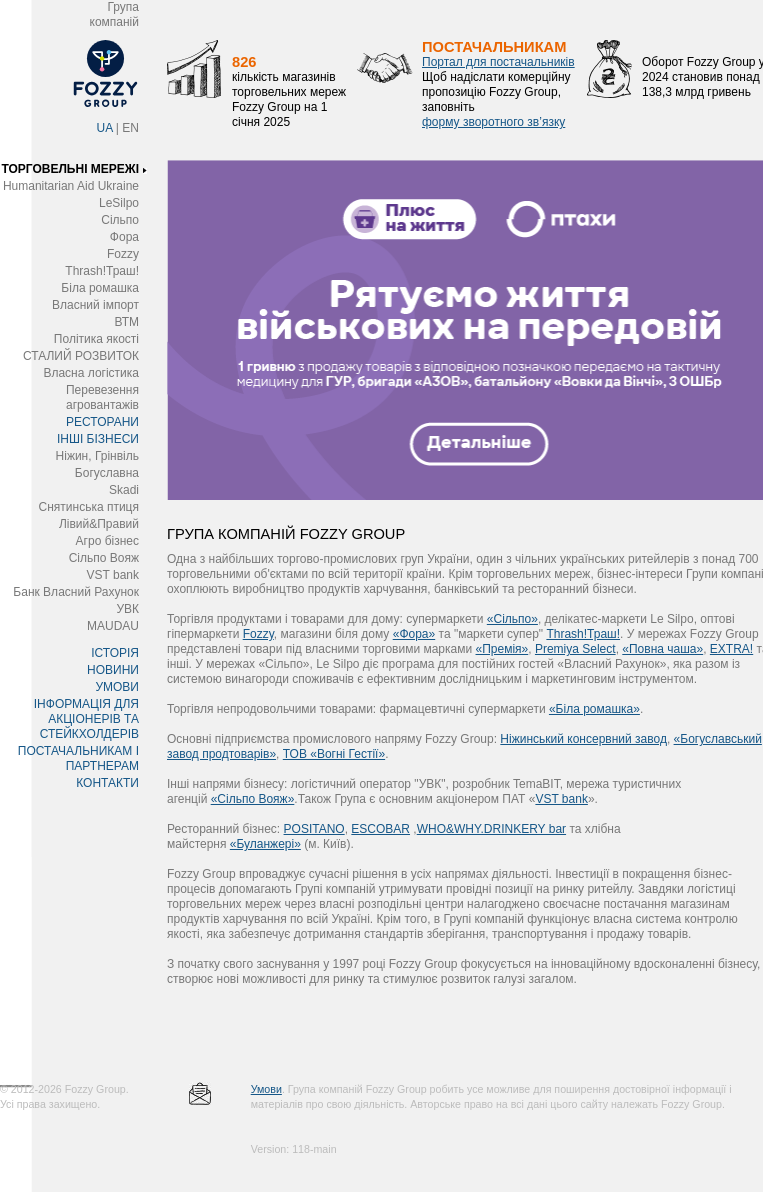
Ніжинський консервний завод (583, 739)
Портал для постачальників (498, 62)
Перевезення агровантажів (102, 397)
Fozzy (123, 254)
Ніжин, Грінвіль (97, 456)
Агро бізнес (107, 541)
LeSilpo (119, 203)
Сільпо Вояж (104, 558)
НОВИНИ (113, 670)
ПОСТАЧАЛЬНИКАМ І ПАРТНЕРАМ (78, 758)
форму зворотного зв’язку (493, 122)
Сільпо (120, 220)
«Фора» (414, 634)
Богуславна (107, 473)
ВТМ (126, 322)
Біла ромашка (100, 288)
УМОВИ (117, 687)
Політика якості (96, 339)
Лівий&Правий (99, 524)
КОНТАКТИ (107, 783)
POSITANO (314, 829)
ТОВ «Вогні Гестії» (334, 754)
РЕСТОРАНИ (102, 422)
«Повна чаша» (662, 649)
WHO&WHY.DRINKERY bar (491, 829)
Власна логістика (91, 373)
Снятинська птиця (89, 507)
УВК (127, 609)
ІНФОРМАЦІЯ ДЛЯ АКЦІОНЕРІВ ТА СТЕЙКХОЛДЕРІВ (86, 719)
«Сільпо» (512, 619)
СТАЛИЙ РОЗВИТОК (81, 356)
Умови (266, 1089)
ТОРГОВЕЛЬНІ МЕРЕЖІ (70, 169)
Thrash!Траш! (102, 271)
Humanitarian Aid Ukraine (71, 186)
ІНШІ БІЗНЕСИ (98, 439)
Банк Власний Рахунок (76, 592)
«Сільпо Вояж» (253, 799)
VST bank (113, 575)
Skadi (124, 490)
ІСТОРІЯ (115, 653)
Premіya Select (575, 649)
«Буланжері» (265, 844)
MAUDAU (113, 626)
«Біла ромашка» (594, 709)
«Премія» (502, 649)
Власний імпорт (95, 305)
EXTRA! (731, 649)
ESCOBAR (380, 829)
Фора (124, 237)
